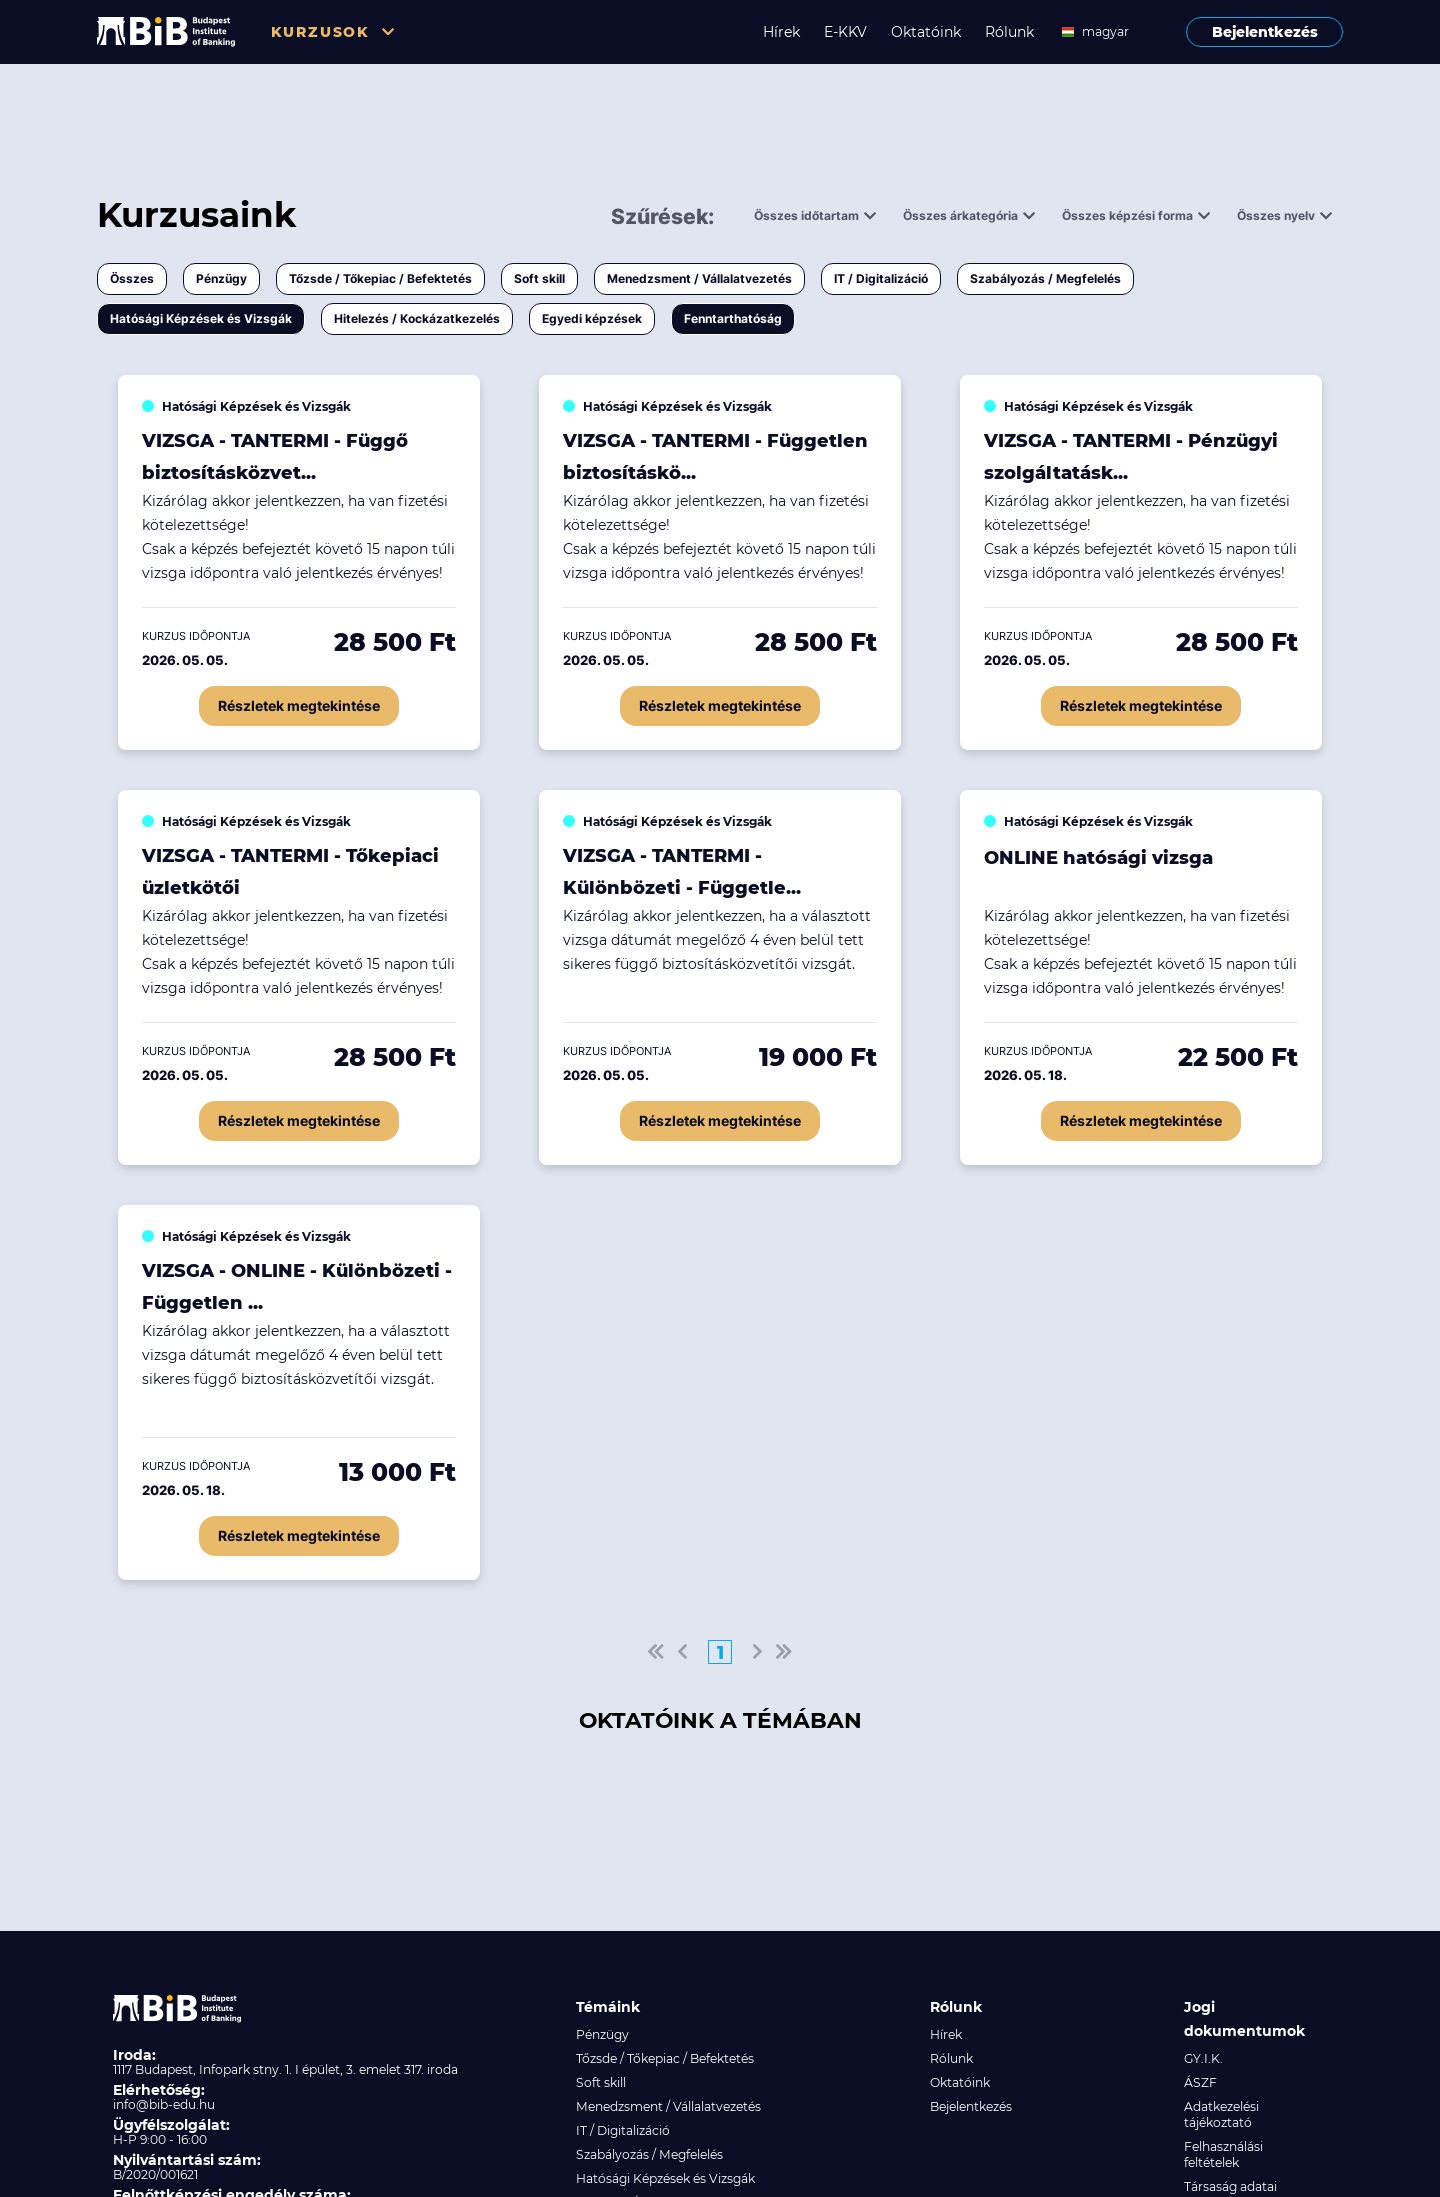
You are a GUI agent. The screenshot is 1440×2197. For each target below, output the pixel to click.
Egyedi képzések (592, 318)
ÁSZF (1200, 2082)
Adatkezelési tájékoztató (1221, 2114)
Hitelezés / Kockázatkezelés (417, 318)
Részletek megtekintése (299, 705)
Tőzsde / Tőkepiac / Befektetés (380, 278)
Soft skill (539, 278)
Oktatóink (926, 32)
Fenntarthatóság (733, 318)
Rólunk (1009, 32)
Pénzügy (221, 278)
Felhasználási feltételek (1223, 2154)
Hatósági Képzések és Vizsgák (201, 318)
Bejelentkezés (1265, 32)
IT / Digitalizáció (881, 278)
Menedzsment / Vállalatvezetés (699, 278)
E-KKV (845, 32)
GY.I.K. (1203, 2058)
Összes (132, 278)
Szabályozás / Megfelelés (1045, 278)
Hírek (781, 32)
